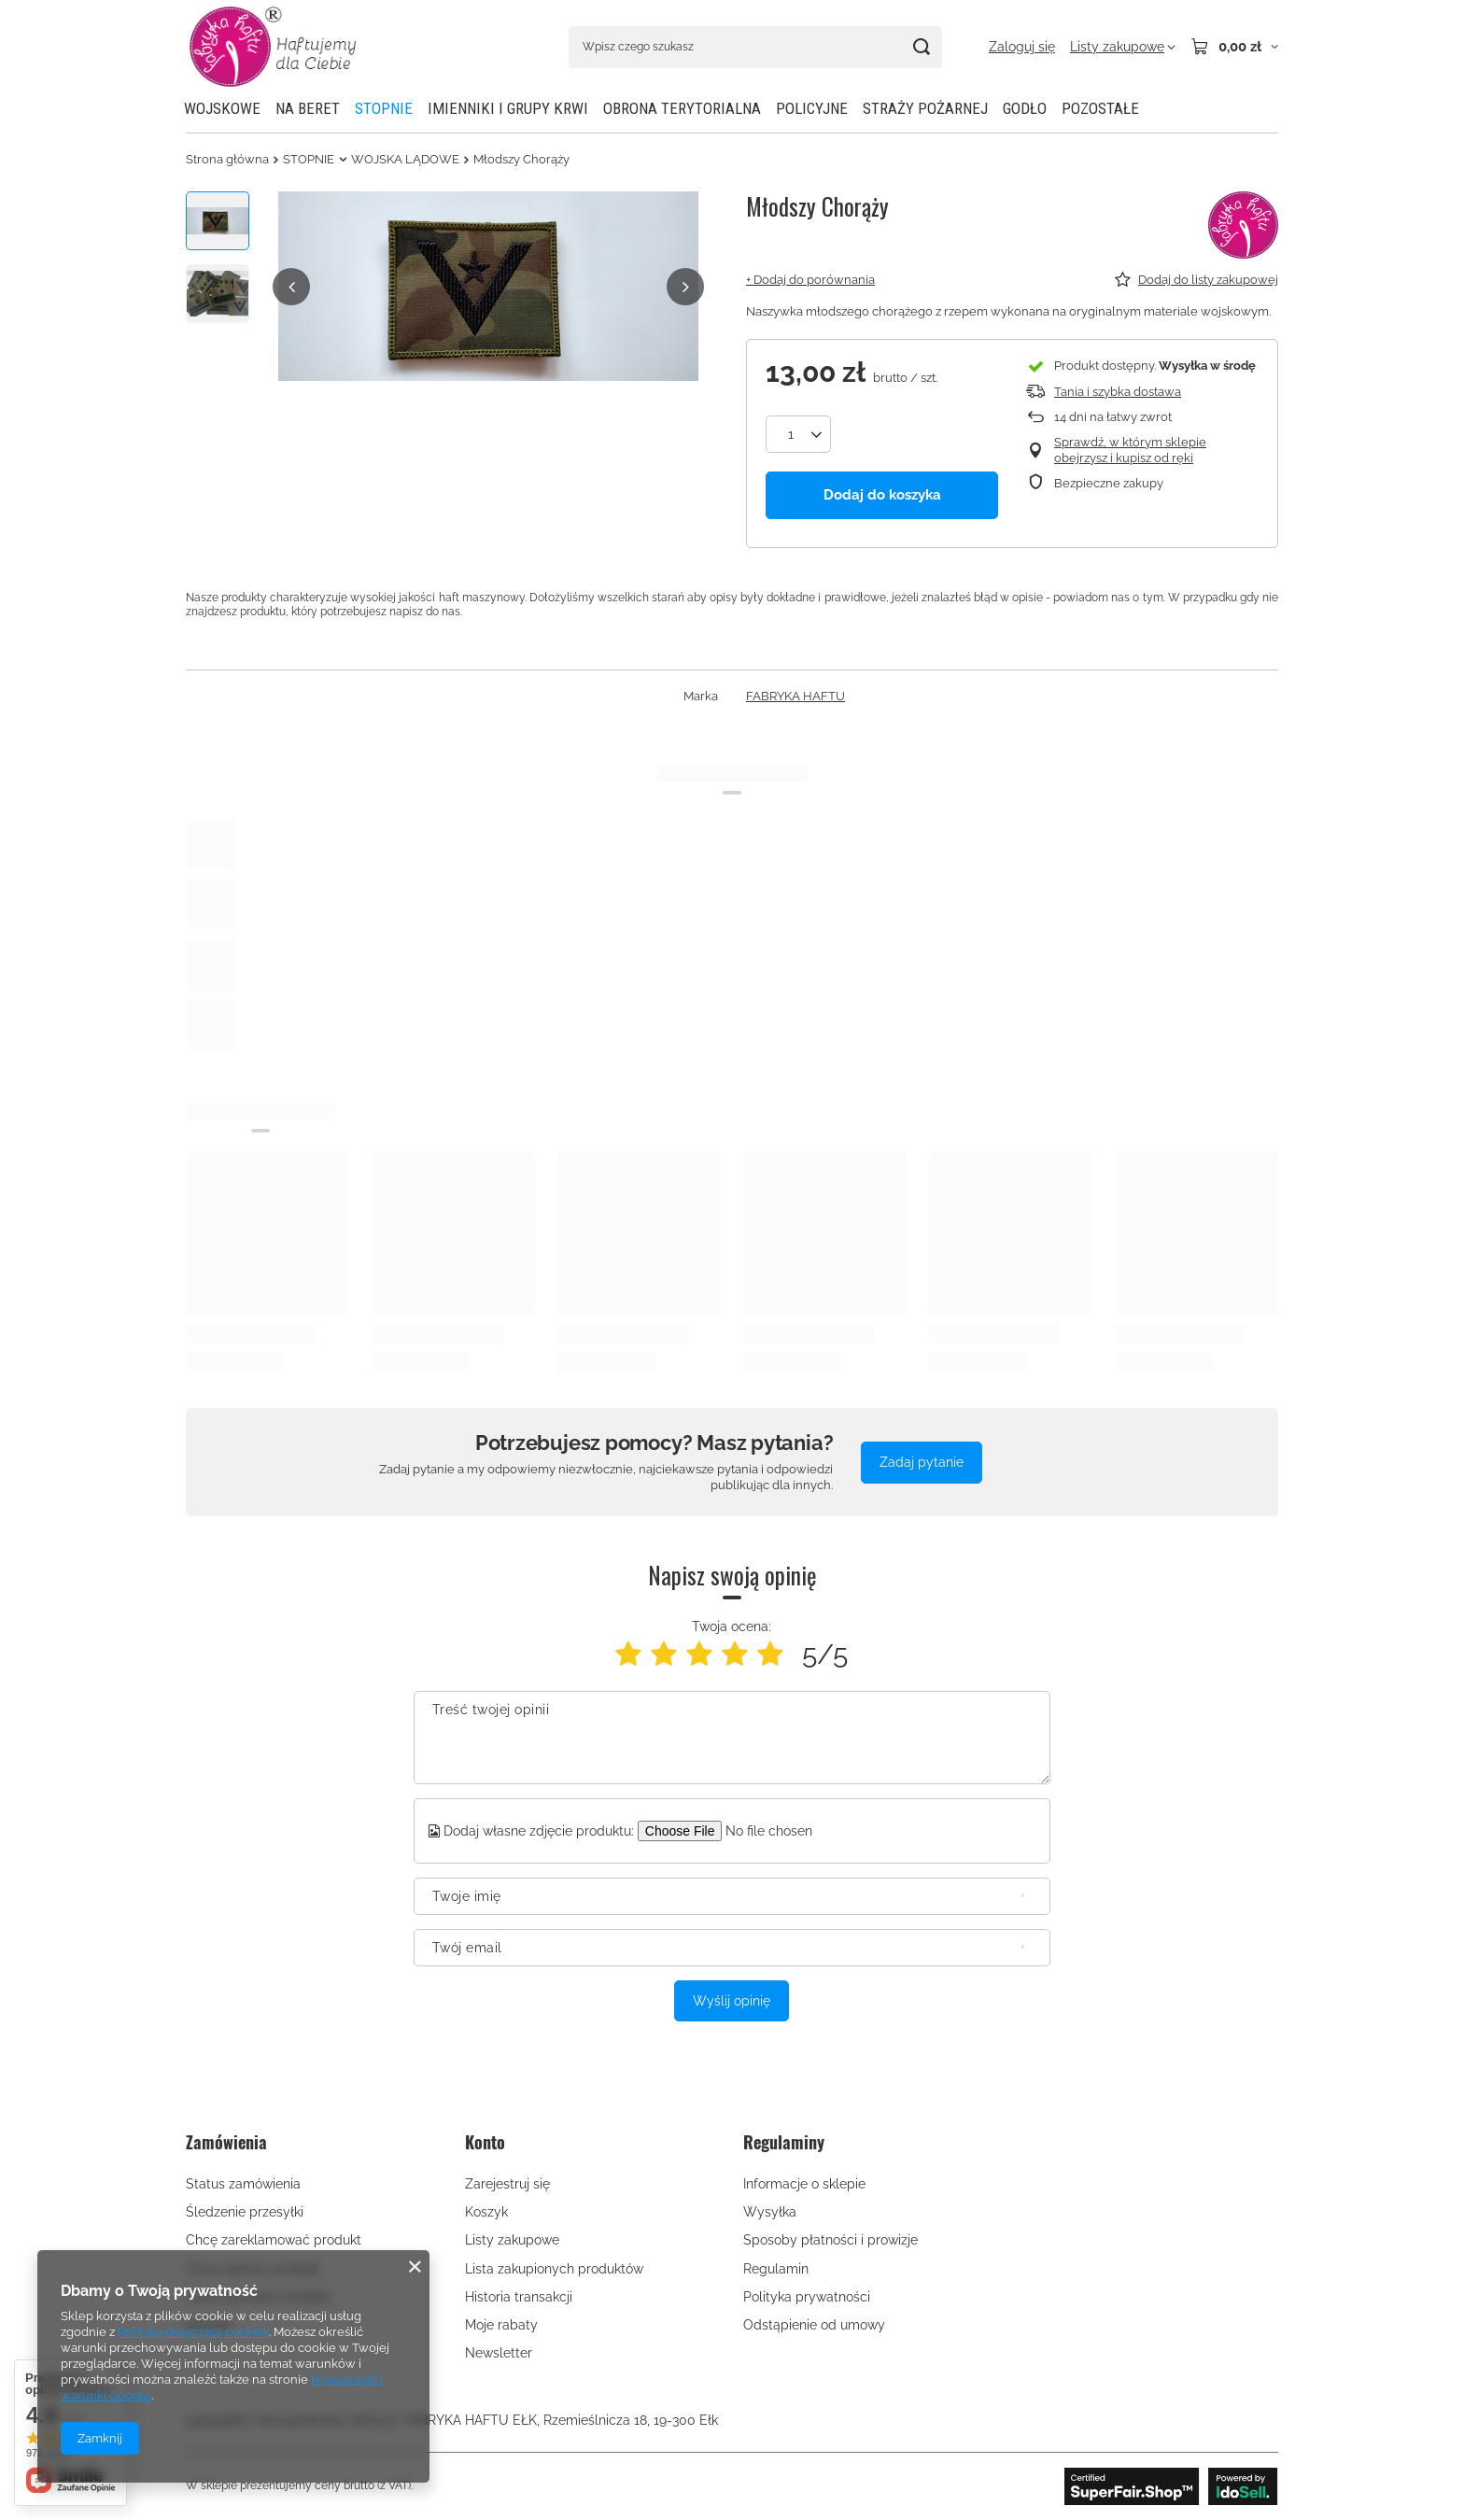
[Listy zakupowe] (1122, 46)
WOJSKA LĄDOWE (405, 159)
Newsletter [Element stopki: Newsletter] (498, 2352)
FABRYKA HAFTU (795, 696)
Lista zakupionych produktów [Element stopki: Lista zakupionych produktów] (554, 2268)
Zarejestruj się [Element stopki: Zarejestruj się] (507, 2183)
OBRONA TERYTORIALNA (682, 108)
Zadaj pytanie (922, 1462)
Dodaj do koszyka (882, 494)
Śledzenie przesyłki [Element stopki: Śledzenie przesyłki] (244, 2211)
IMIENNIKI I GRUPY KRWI (508, 108)
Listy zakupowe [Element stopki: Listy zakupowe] (512, 2239)
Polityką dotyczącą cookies (193, 2332)
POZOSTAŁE (1100, 108)
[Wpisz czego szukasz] (755, 47)
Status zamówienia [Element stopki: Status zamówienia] (243, 2183)
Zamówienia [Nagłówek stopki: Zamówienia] (226, 2143)
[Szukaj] (921, 47)
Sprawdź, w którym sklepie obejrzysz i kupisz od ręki (1130, 450)
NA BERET (307, 108)
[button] (291, 286)
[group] (488, 286)
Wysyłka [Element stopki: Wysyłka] (769, 2211)
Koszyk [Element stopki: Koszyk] (486, 2211)
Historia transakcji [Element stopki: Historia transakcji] (518, 2296)
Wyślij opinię (731, 2000)
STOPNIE (384, 108)
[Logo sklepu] (272, 47)
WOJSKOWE (222, 108)
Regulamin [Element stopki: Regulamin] (776, 2268)
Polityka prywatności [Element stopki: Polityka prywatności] (806, 2296)
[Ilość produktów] (798, 434)
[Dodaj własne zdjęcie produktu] (780, 1831)
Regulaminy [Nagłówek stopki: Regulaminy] (783, 2143)
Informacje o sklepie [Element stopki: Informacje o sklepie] (804, 2183)
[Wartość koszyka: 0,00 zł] (1234, 47)
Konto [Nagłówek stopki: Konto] (485, 2143)
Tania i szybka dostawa (1117, 392)
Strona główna (227, 159)
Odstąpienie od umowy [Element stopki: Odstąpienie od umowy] (814, 2324)
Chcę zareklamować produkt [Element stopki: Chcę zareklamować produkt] (273, 2239)
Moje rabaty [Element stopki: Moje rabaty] (501, 2324)
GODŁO (1025, 108)
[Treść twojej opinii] (732, 1737)
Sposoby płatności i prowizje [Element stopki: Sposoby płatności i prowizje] (830, 2239)
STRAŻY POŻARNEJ (925, 108)
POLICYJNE (812, 108)
